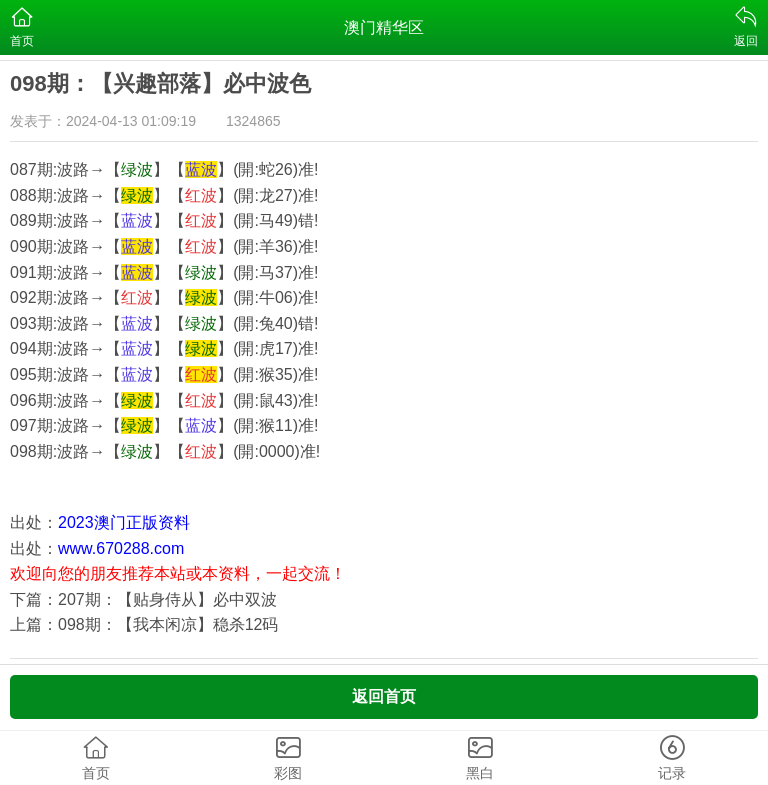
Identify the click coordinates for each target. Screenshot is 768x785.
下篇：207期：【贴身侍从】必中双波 (143, 599)
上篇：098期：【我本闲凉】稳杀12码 (144, 624)
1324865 (253, 121)
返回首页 (384, 696)
